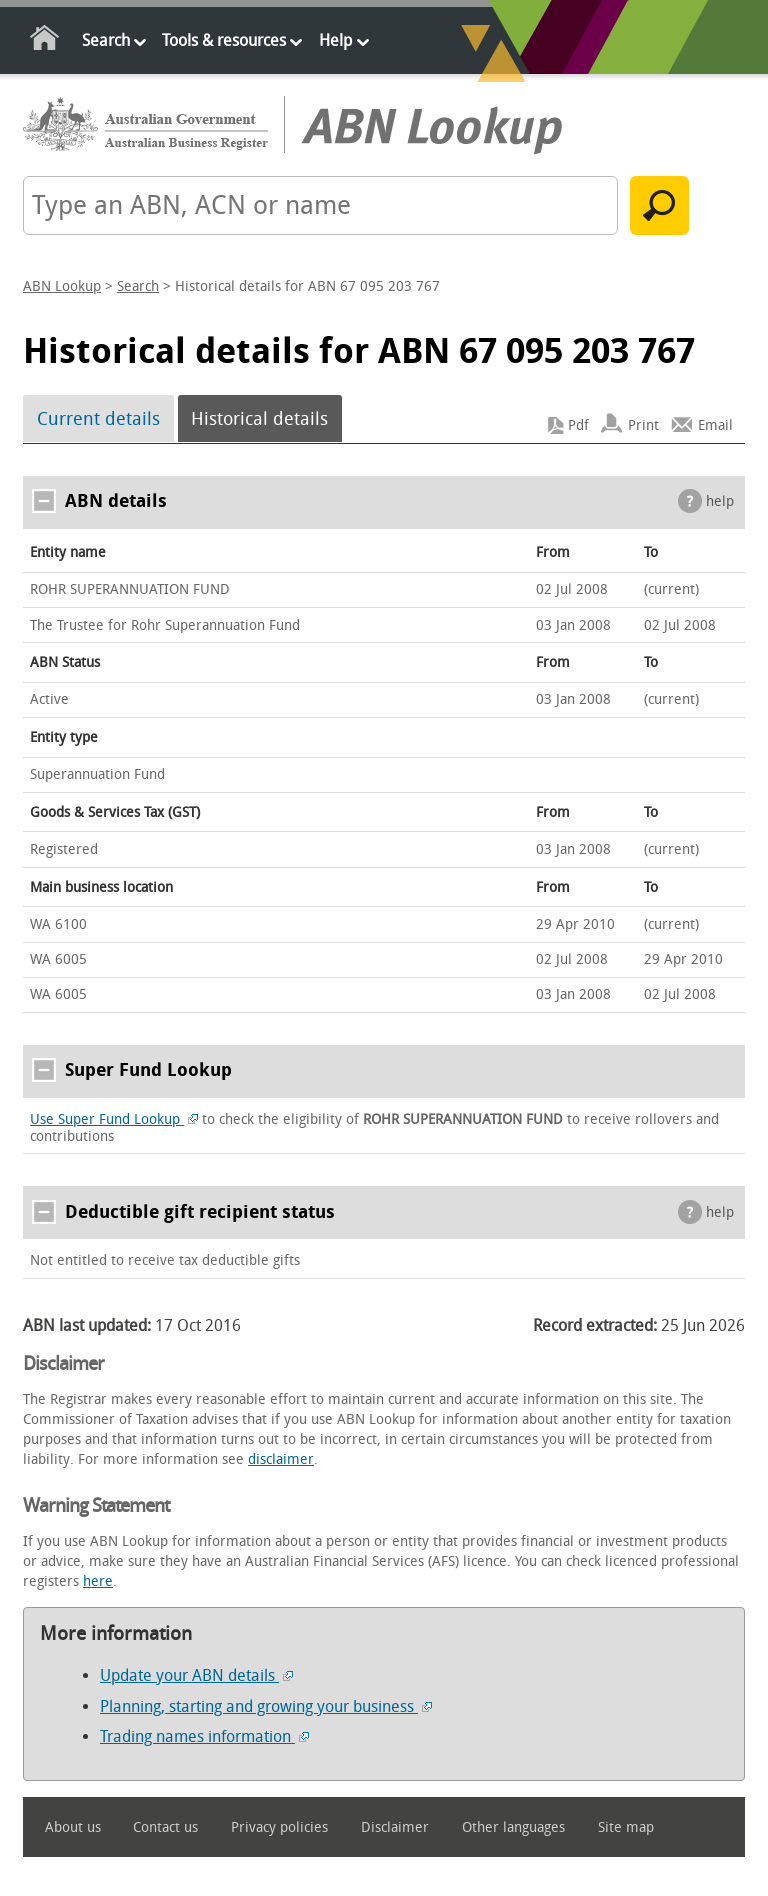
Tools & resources (224, 40)
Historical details (259, 419)
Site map (626, 1827)
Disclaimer (395, 1827)
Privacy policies (279, 1827)
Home (45, 41)
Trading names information (204, 1736)
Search (106, 40)
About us (73, 1827)
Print (643, 425)
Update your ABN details (196, 1675)
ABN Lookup (62, 286)
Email (715, 425)
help (720, 501)
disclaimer (281, 1459)
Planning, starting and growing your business (266, 1706)
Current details (98, 419)
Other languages (513, 1827)
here (98, 1581)
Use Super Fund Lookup (114, 1119)
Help (335, 40)
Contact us (165, 1827)
